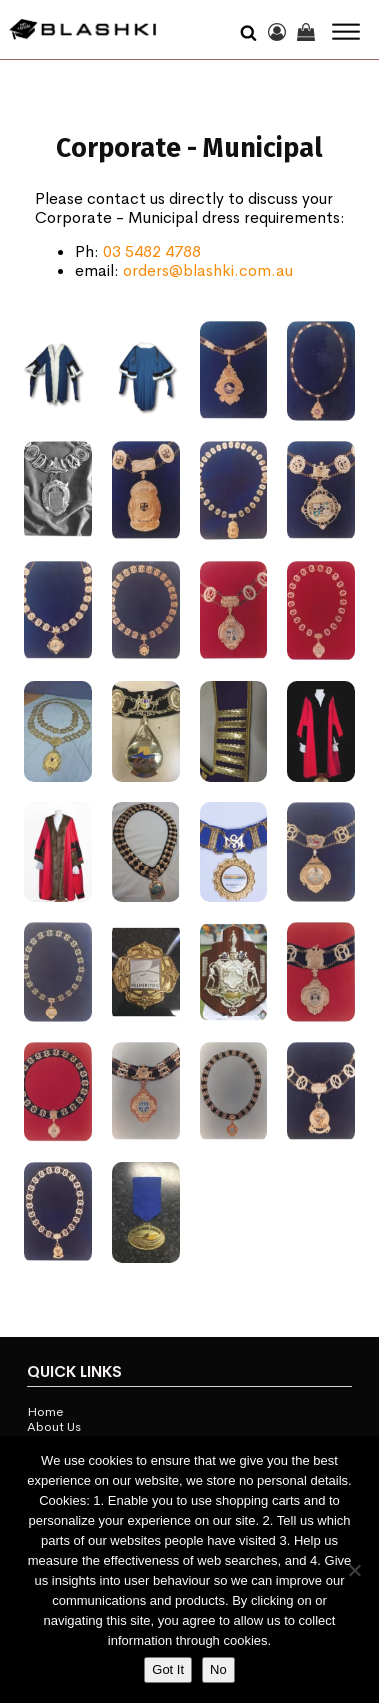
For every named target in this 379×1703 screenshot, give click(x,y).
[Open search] (248, 30)
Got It (168, 1669)
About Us (54, 1427)
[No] (354, 1570)
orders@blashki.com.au (208, 270)
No (218, 1669)
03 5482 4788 (152, 251)
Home (45, 1412)
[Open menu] (346, 32)
